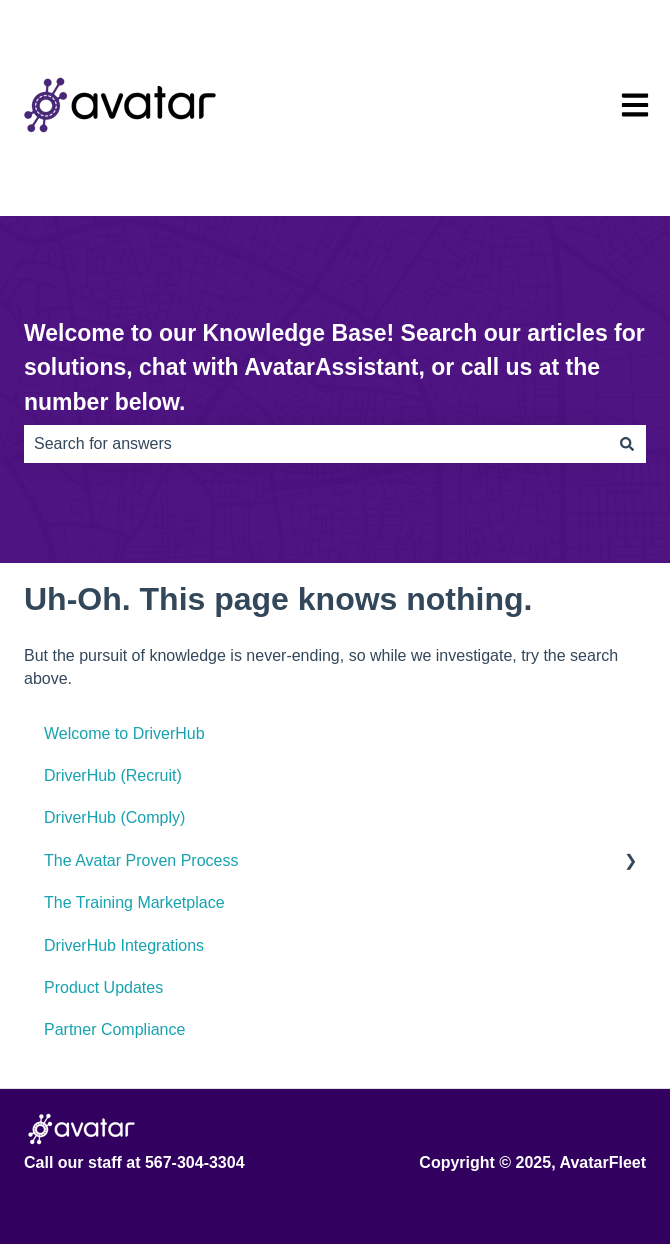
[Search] (627, 444)
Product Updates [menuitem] (103, 987)
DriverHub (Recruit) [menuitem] (113, 775)
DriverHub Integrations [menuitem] (124, 945)
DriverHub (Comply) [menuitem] (114, 817)
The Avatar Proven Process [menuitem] (141, 860)
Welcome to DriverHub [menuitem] (124, 733)
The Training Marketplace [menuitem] (134, 902)
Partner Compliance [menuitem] (114, 1029)
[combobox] (316, 444)
